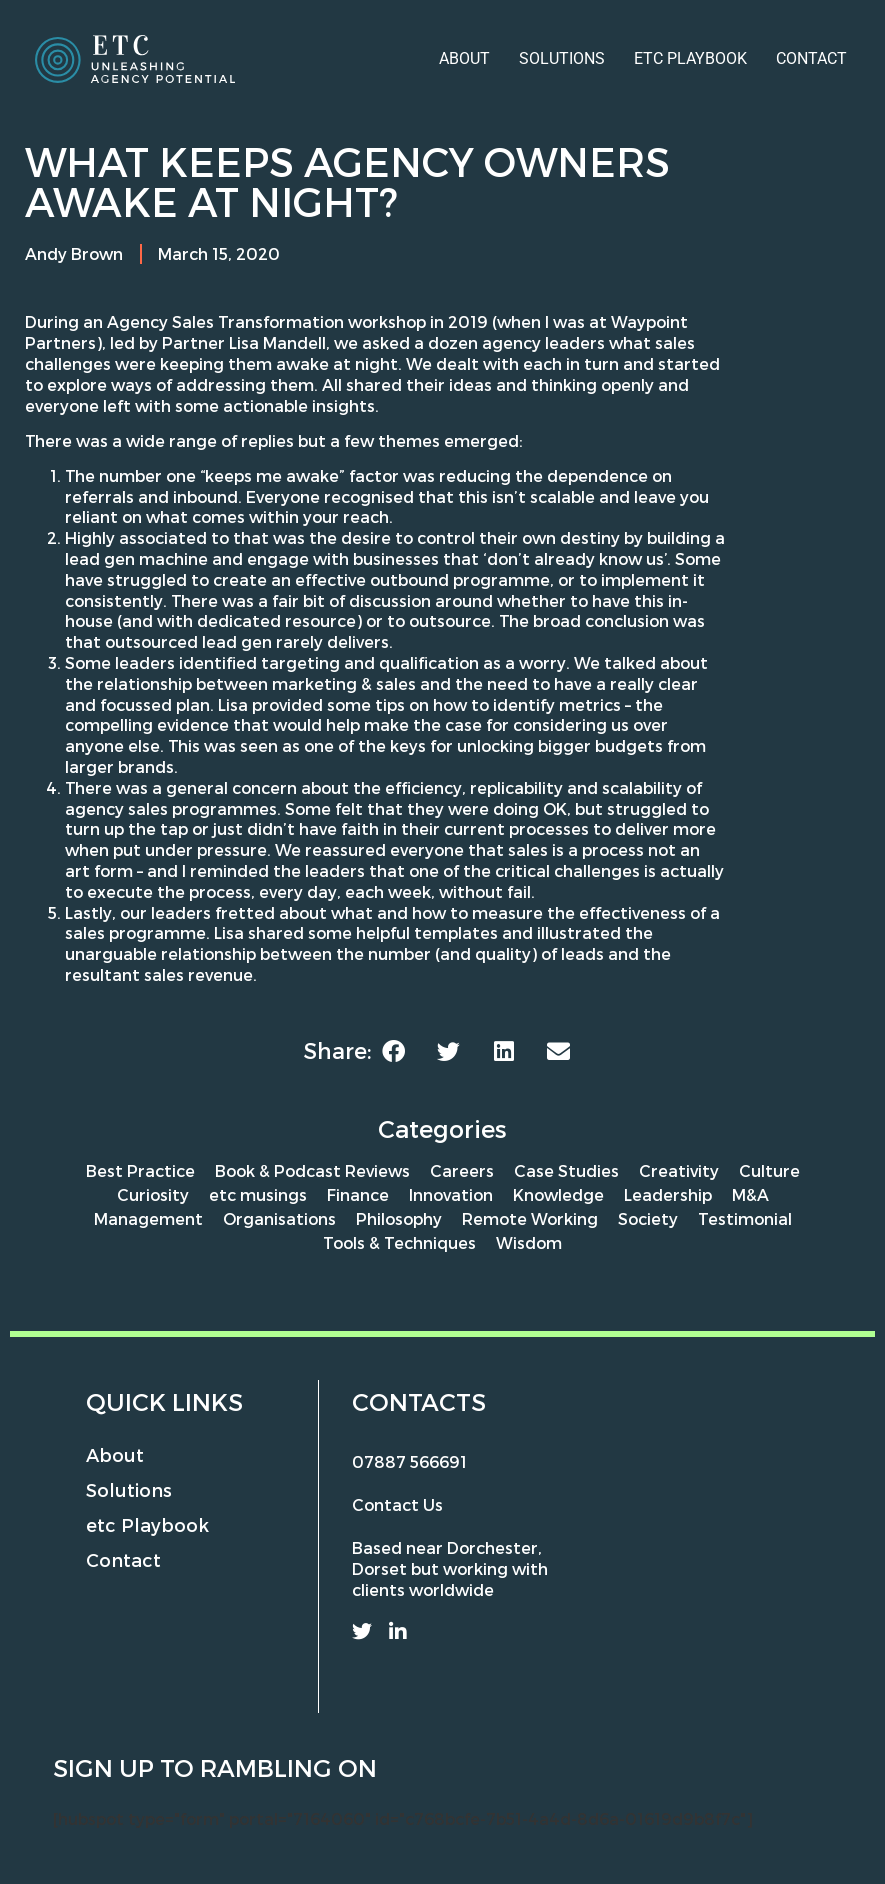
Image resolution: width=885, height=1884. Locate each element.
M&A (750, 1194)
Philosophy (399, 1218)
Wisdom (529, 1242)
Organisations (279, 1218)
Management (148, 1218)
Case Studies (566, 1170)
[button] (393, 1051)
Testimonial (745, 1218)
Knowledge (558, 1194)
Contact (811, 58)
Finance (358, 1194)
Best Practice (140, 1170)
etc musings (258, 1194)
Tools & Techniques (399, 1242)
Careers (462, 1170)
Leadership (668, 1194)
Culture (769, 1170)
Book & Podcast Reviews (312, 1170)
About (464, 58)
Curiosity (153, 1194)
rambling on (288, 1767)
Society (648, 1218)
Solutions (562, 58)
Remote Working (530, 1218)
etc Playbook (690, 58)
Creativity (679, 1170)
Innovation (451, 1194)
